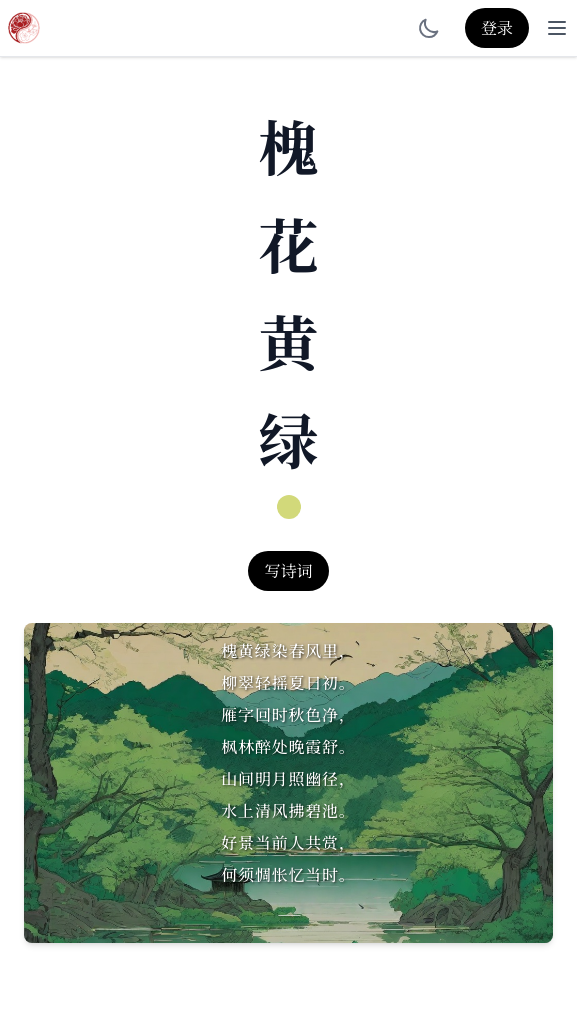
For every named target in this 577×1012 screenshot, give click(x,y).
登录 (497, 27)
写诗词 (288, 570)
